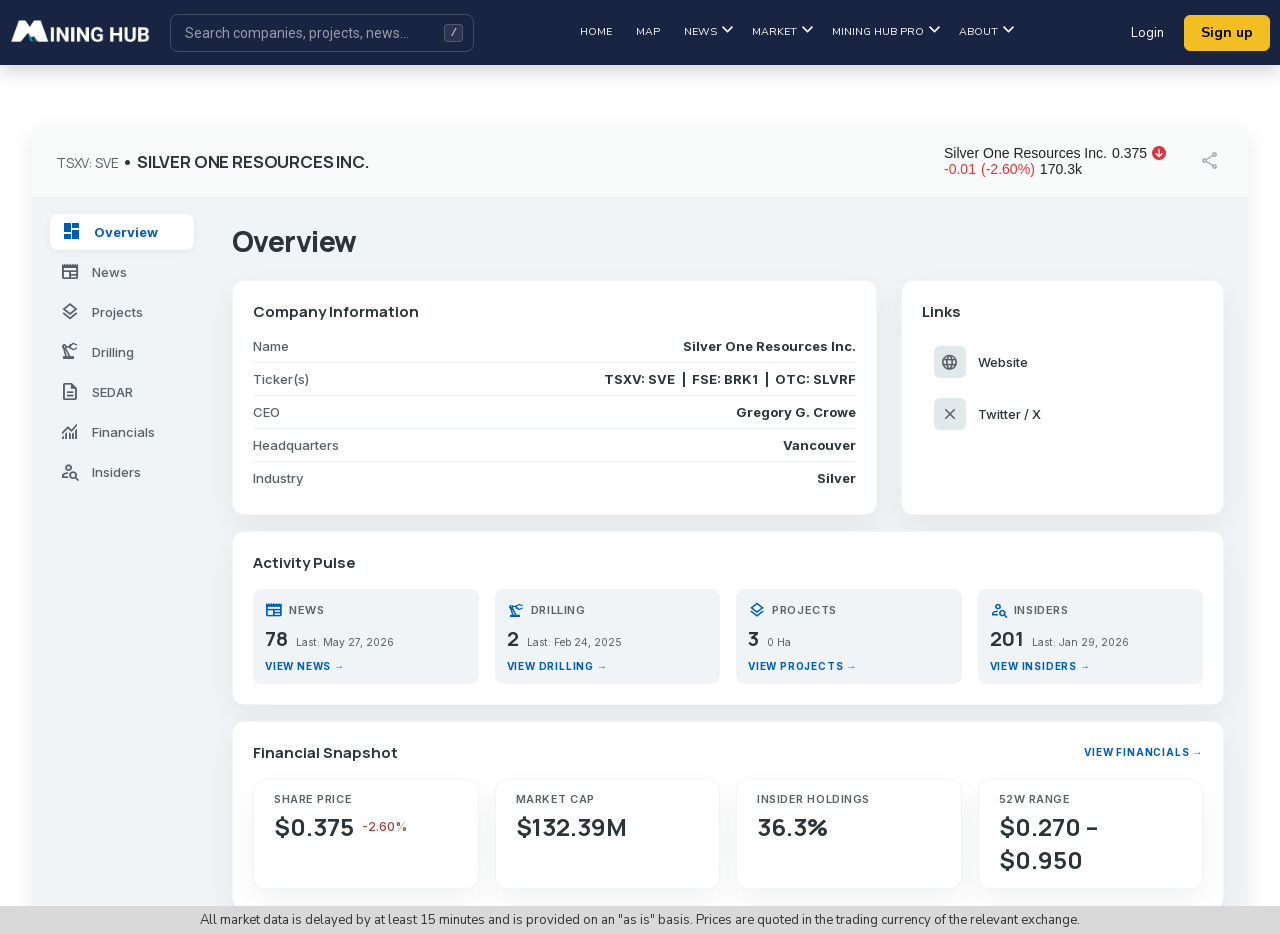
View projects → (802, 666)
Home (596, 31)
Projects (101, 312)
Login (1147, 33)
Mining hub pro (886, 31)
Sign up (1227, 32)
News (708, 31)
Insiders (100, 472)
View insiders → (1040, 666)
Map (648, 31)
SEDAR (96, 392)
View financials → (1143, 752)
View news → (305, 666)
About (986, 31)
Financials (107, 432)
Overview (110, 232)
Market (782, 31)
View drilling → (557, 666)
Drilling (97, 352)
